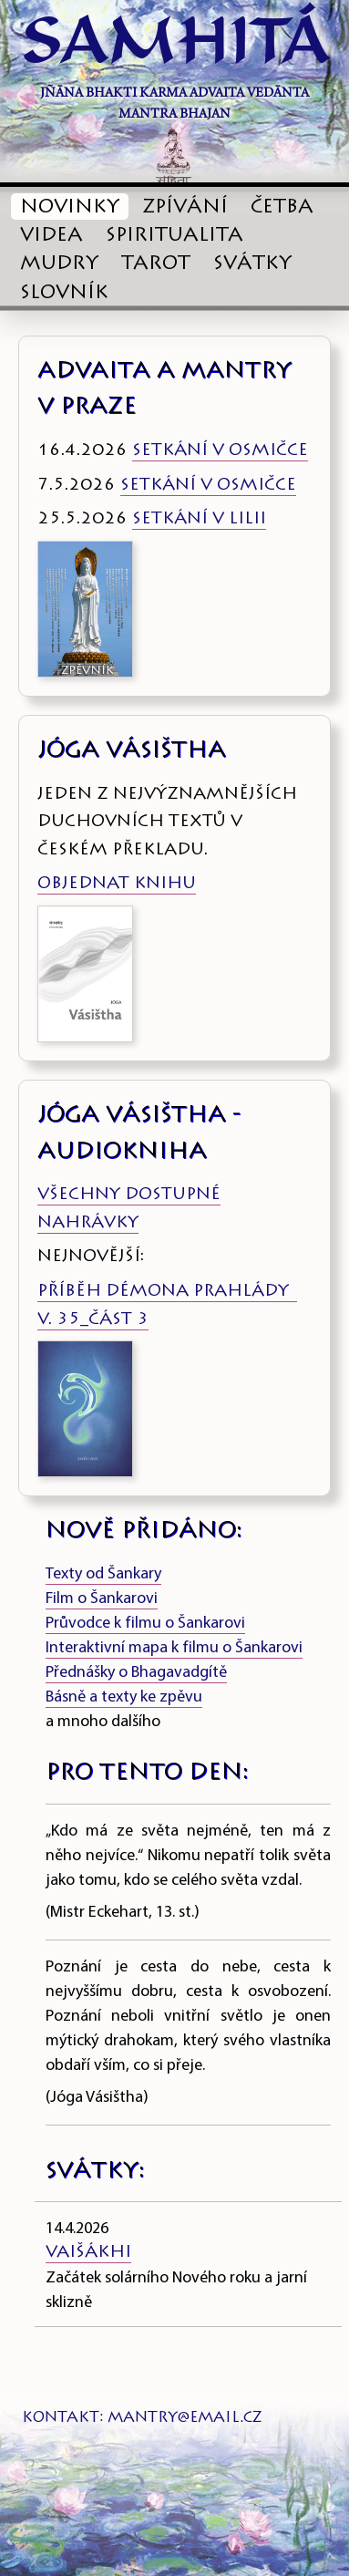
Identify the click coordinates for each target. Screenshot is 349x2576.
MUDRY (59, 264)
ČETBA (282, 208)
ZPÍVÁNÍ (185, 208)
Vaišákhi (88, 2253)
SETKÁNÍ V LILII (199, 520)
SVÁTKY (252, 264)
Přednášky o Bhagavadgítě (136, 1672)
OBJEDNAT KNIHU (116, 884)
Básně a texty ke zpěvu (124, 1697)
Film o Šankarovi (102, 1599)
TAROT (155, 264)
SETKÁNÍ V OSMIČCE (220, 451)
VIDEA (51, 236)
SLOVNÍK (64, 294)
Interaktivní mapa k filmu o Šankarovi (174, 1648)
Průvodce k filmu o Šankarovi (145, 1623)
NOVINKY (69, 208)
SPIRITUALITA (174, 236)
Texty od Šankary (103, 1574)
